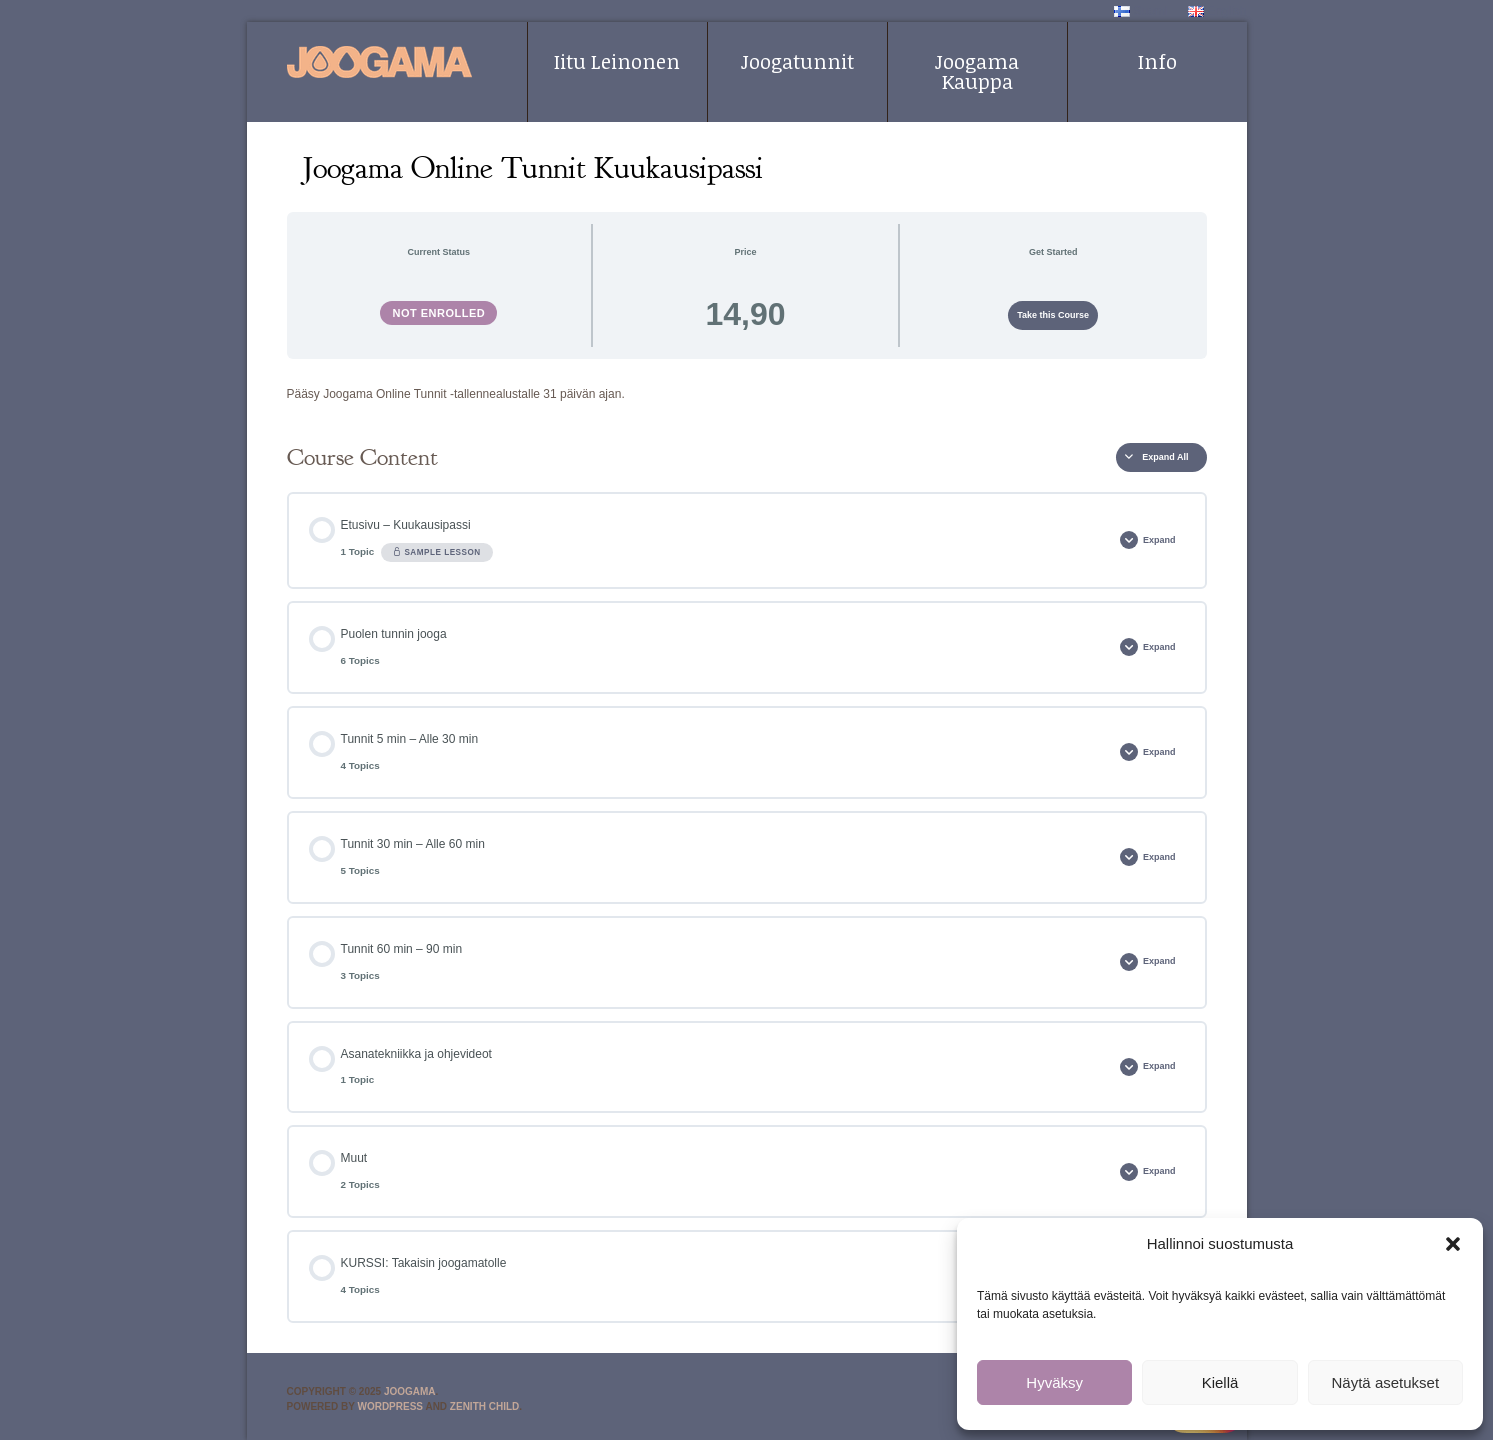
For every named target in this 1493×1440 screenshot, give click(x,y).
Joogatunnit (797, 61)
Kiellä (1220, 1382)
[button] (1453, 1244)
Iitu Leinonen (617, 61)
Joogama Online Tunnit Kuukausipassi (533, 168)
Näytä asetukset (1386, 1382)
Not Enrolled (438, 313)
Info (1157, 61)
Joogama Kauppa (977, 71)
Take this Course (1053, 315)
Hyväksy (1054, 1382)
